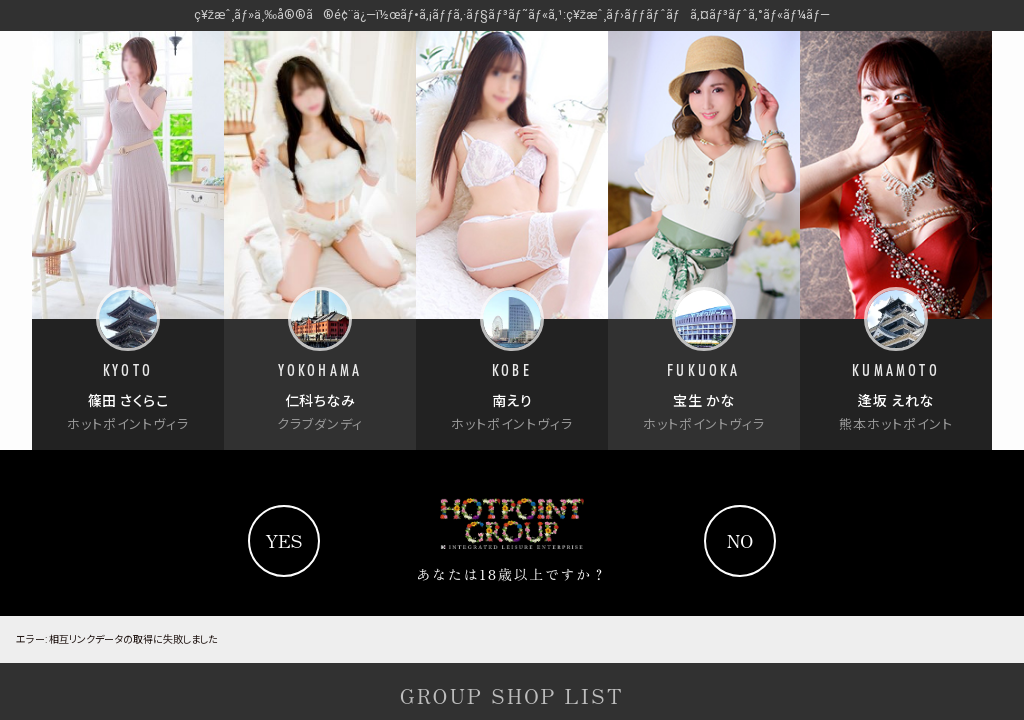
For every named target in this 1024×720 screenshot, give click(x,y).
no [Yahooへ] (740, 540)
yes (283, 540)
